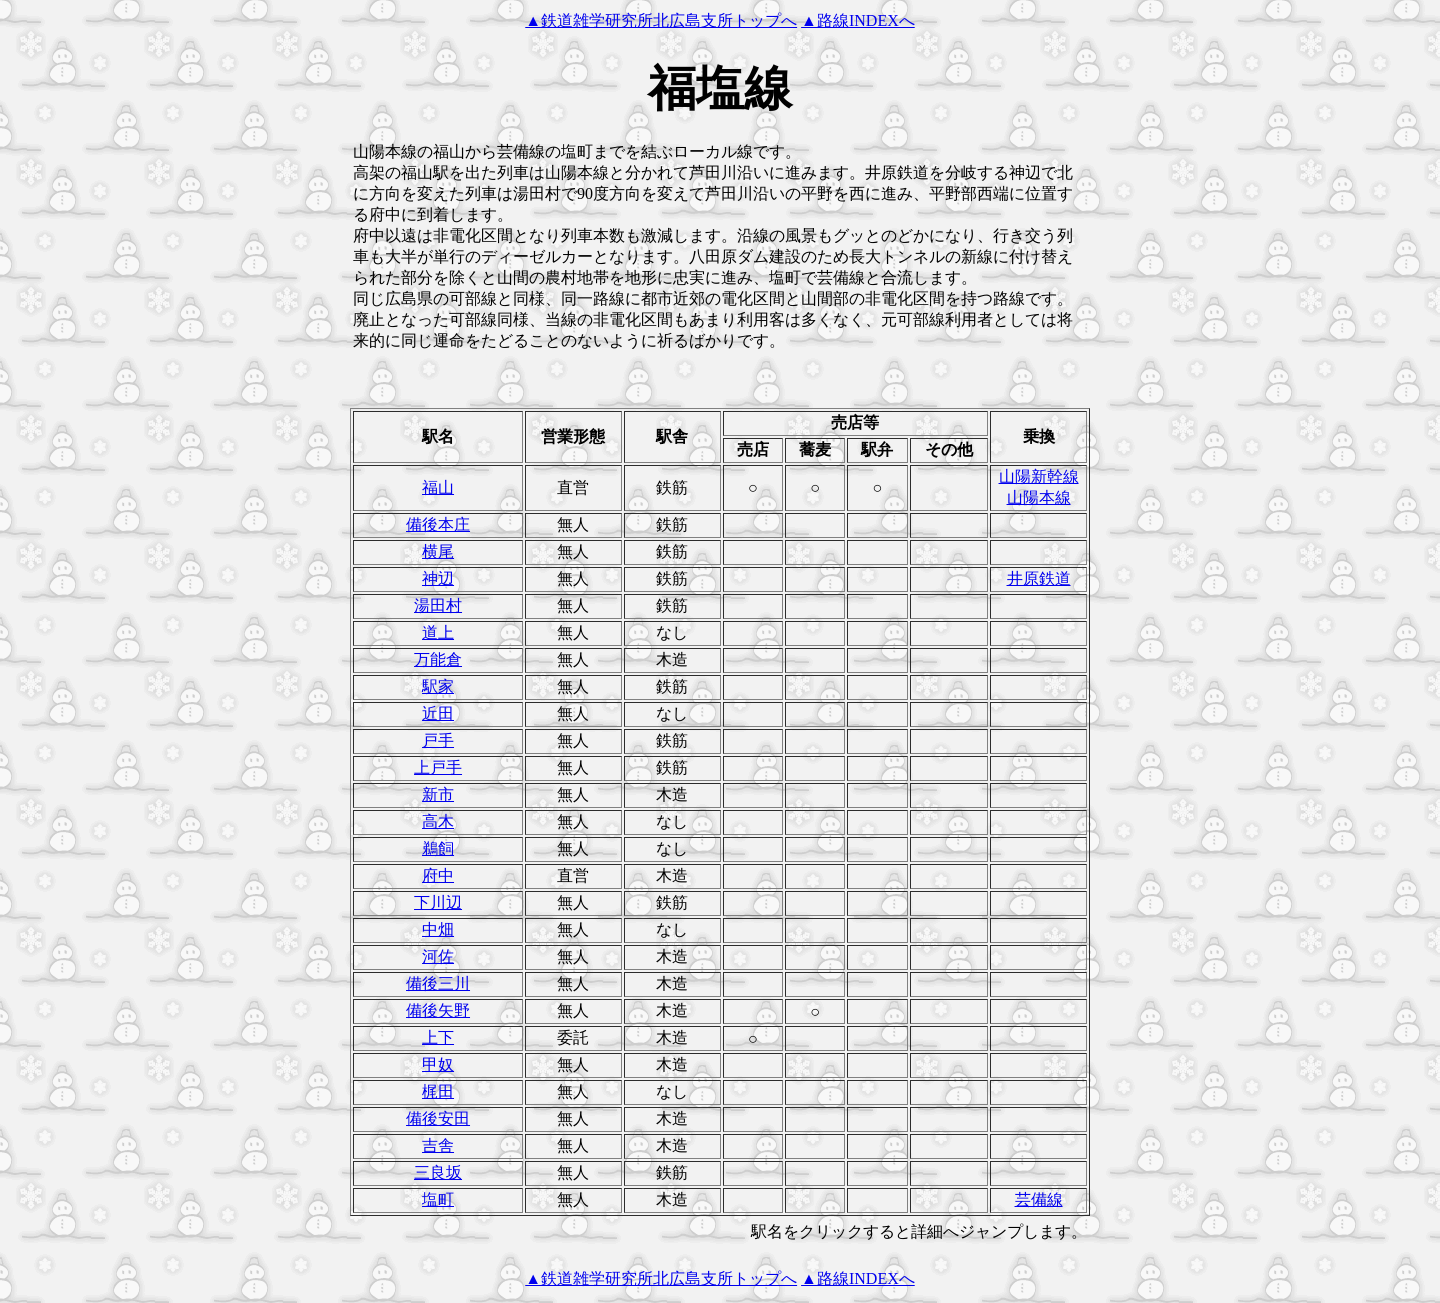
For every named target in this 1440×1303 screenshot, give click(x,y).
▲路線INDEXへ (858, 20)
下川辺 (438, 902)
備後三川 (438, 983)
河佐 (438, 956)
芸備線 (1039, 1199)
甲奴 (438, 1064)
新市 (438, 794)
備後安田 (438, 1118)
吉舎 (438, 1145)
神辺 (438, 578)
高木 (438, 821)
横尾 (438, 551)
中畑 (438, 929)
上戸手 (438, 767)
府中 (438, 875)
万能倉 (438, 659)
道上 (438, 632)
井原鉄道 (1039, 578)
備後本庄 (438, 524)
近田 (438, 713)
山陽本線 (1039, 497)
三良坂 (438, 1172)
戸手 (438, 740)
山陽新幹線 (1039, 476)
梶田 (438, 1091)
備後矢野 (438, 1010)
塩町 (438, 1199)
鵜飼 (438, 848)
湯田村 (438, 605)
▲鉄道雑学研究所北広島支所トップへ (661, 20)
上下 (438, 1037)
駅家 (438, 686)
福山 (438, 487)
